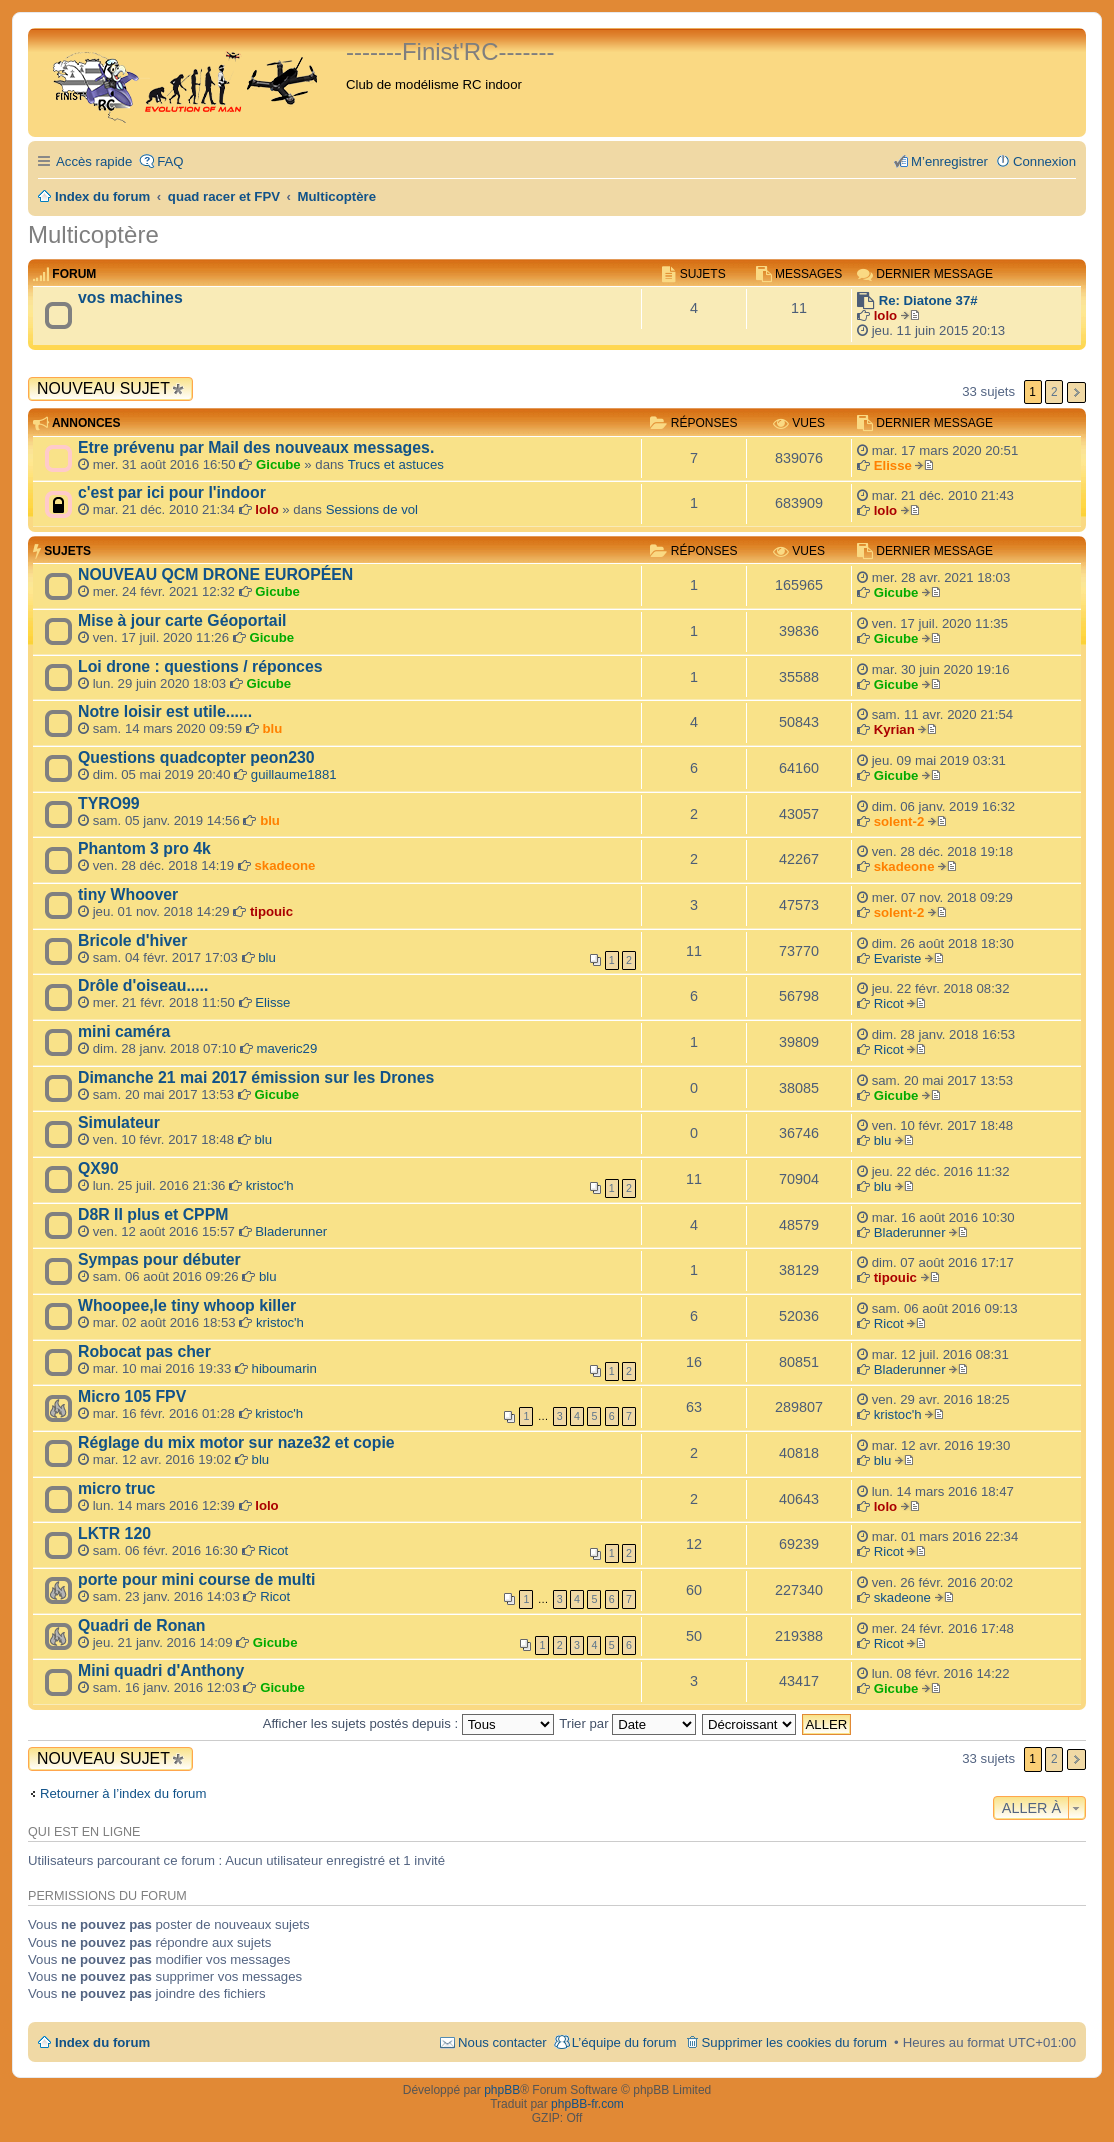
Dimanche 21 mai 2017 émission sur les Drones (256, 1077)
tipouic (271, 911)
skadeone (285, 865)
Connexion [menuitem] (1044, 161)
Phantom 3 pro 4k (144, 848)
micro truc (116, 1488)
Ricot (889, 1003)
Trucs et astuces (396, 464)
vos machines (130, 297)
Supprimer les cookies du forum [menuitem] (794, 2042)
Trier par (627, 1723)
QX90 (98, 1168)
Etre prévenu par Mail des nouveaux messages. (256, 447)
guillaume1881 (294, 774)
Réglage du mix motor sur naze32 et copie (236, 1442)
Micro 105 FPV (132, 1396)
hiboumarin (284, 1368)
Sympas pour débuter (159, 1259)
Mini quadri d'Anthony (161, 1670)
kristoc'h (270, 1185)
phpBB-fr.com (587, 2104)
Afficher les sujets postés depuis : (408, 1723)
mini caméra (124, 1031)
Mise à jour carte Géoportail (182, 620)
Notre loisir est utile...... (165, 711)
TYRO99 (109, 803)
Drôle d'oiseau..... (143, 985)
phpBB (502, 2090)
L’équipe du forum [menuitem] (624, 2042)
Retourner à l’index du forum (123, 1793)
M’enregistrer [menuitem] (949, 161)
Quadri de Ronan (142, 1625)
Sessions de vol (372, 509)
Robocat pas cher (144, 1351)
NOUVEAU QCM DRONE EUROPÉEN (215, 574)
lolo (885, 315)
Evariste (898, 958)
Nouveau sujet (103, 388)
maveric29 (286, 1048)
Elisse (893, 465)
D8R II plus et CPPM (153, 1214)
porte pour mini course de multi (196, 1579)
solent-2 (899, 821)
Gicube (278, 464)
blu (273, 728)
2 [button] (1054, 392)
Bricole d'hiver (132, 940)
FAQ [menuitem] (170, 161)
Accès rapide (94, 161)
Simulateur (119, 1122)
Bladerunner (291, 1231)
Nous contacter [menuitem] (502, 2042)
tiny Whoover (128, 894)
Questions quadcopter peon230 (196, 757)
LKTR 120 (114, 1533)
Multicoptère (93, 234)
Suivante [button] (1076, 392)
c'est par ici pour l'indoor (172, 492)
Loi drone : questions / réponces (200, 666)
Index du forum (102, 2042)
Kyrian (894, 729)
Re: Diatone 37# (928, 300)
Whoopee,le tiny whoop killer (187, 1305)
